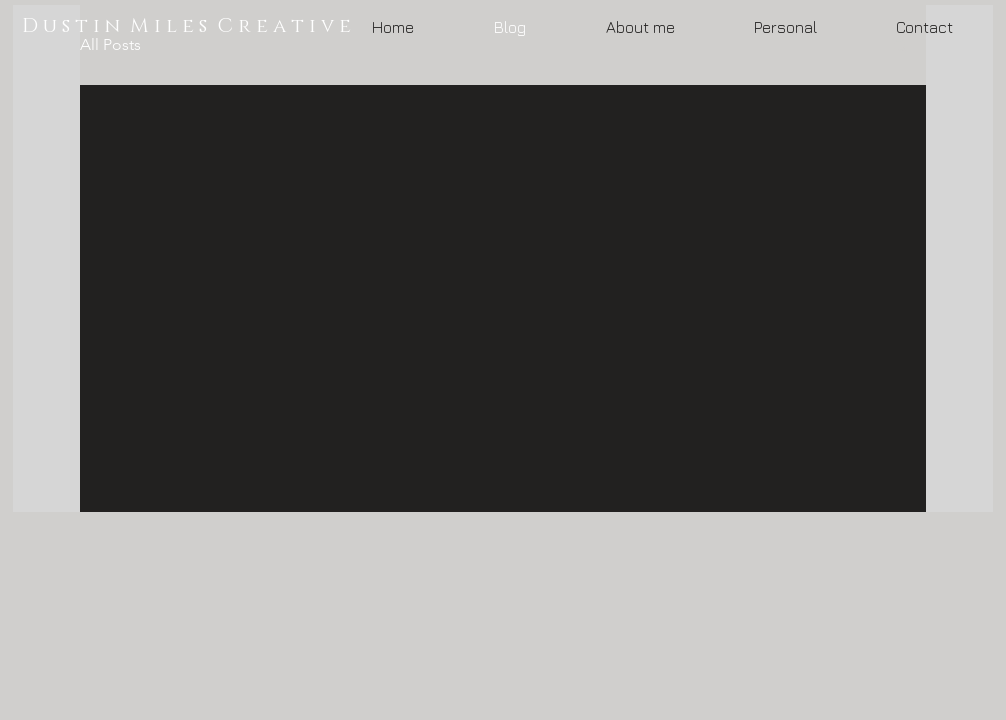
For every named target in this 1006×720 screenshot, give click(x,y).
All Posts (110, 44)
